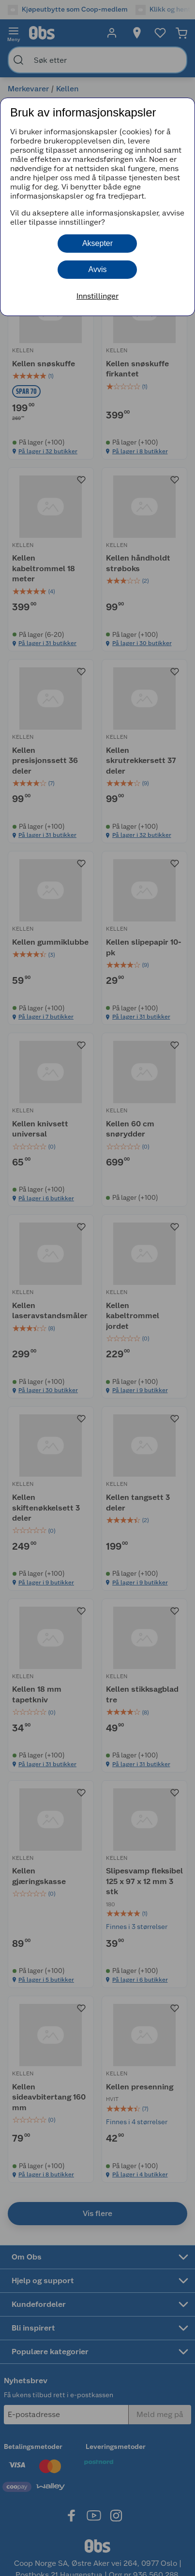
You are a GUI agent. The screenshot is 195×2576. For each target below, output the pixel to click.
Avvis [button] (98, 269)
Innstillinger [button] (97, 296)
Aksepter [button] (97, 243)
